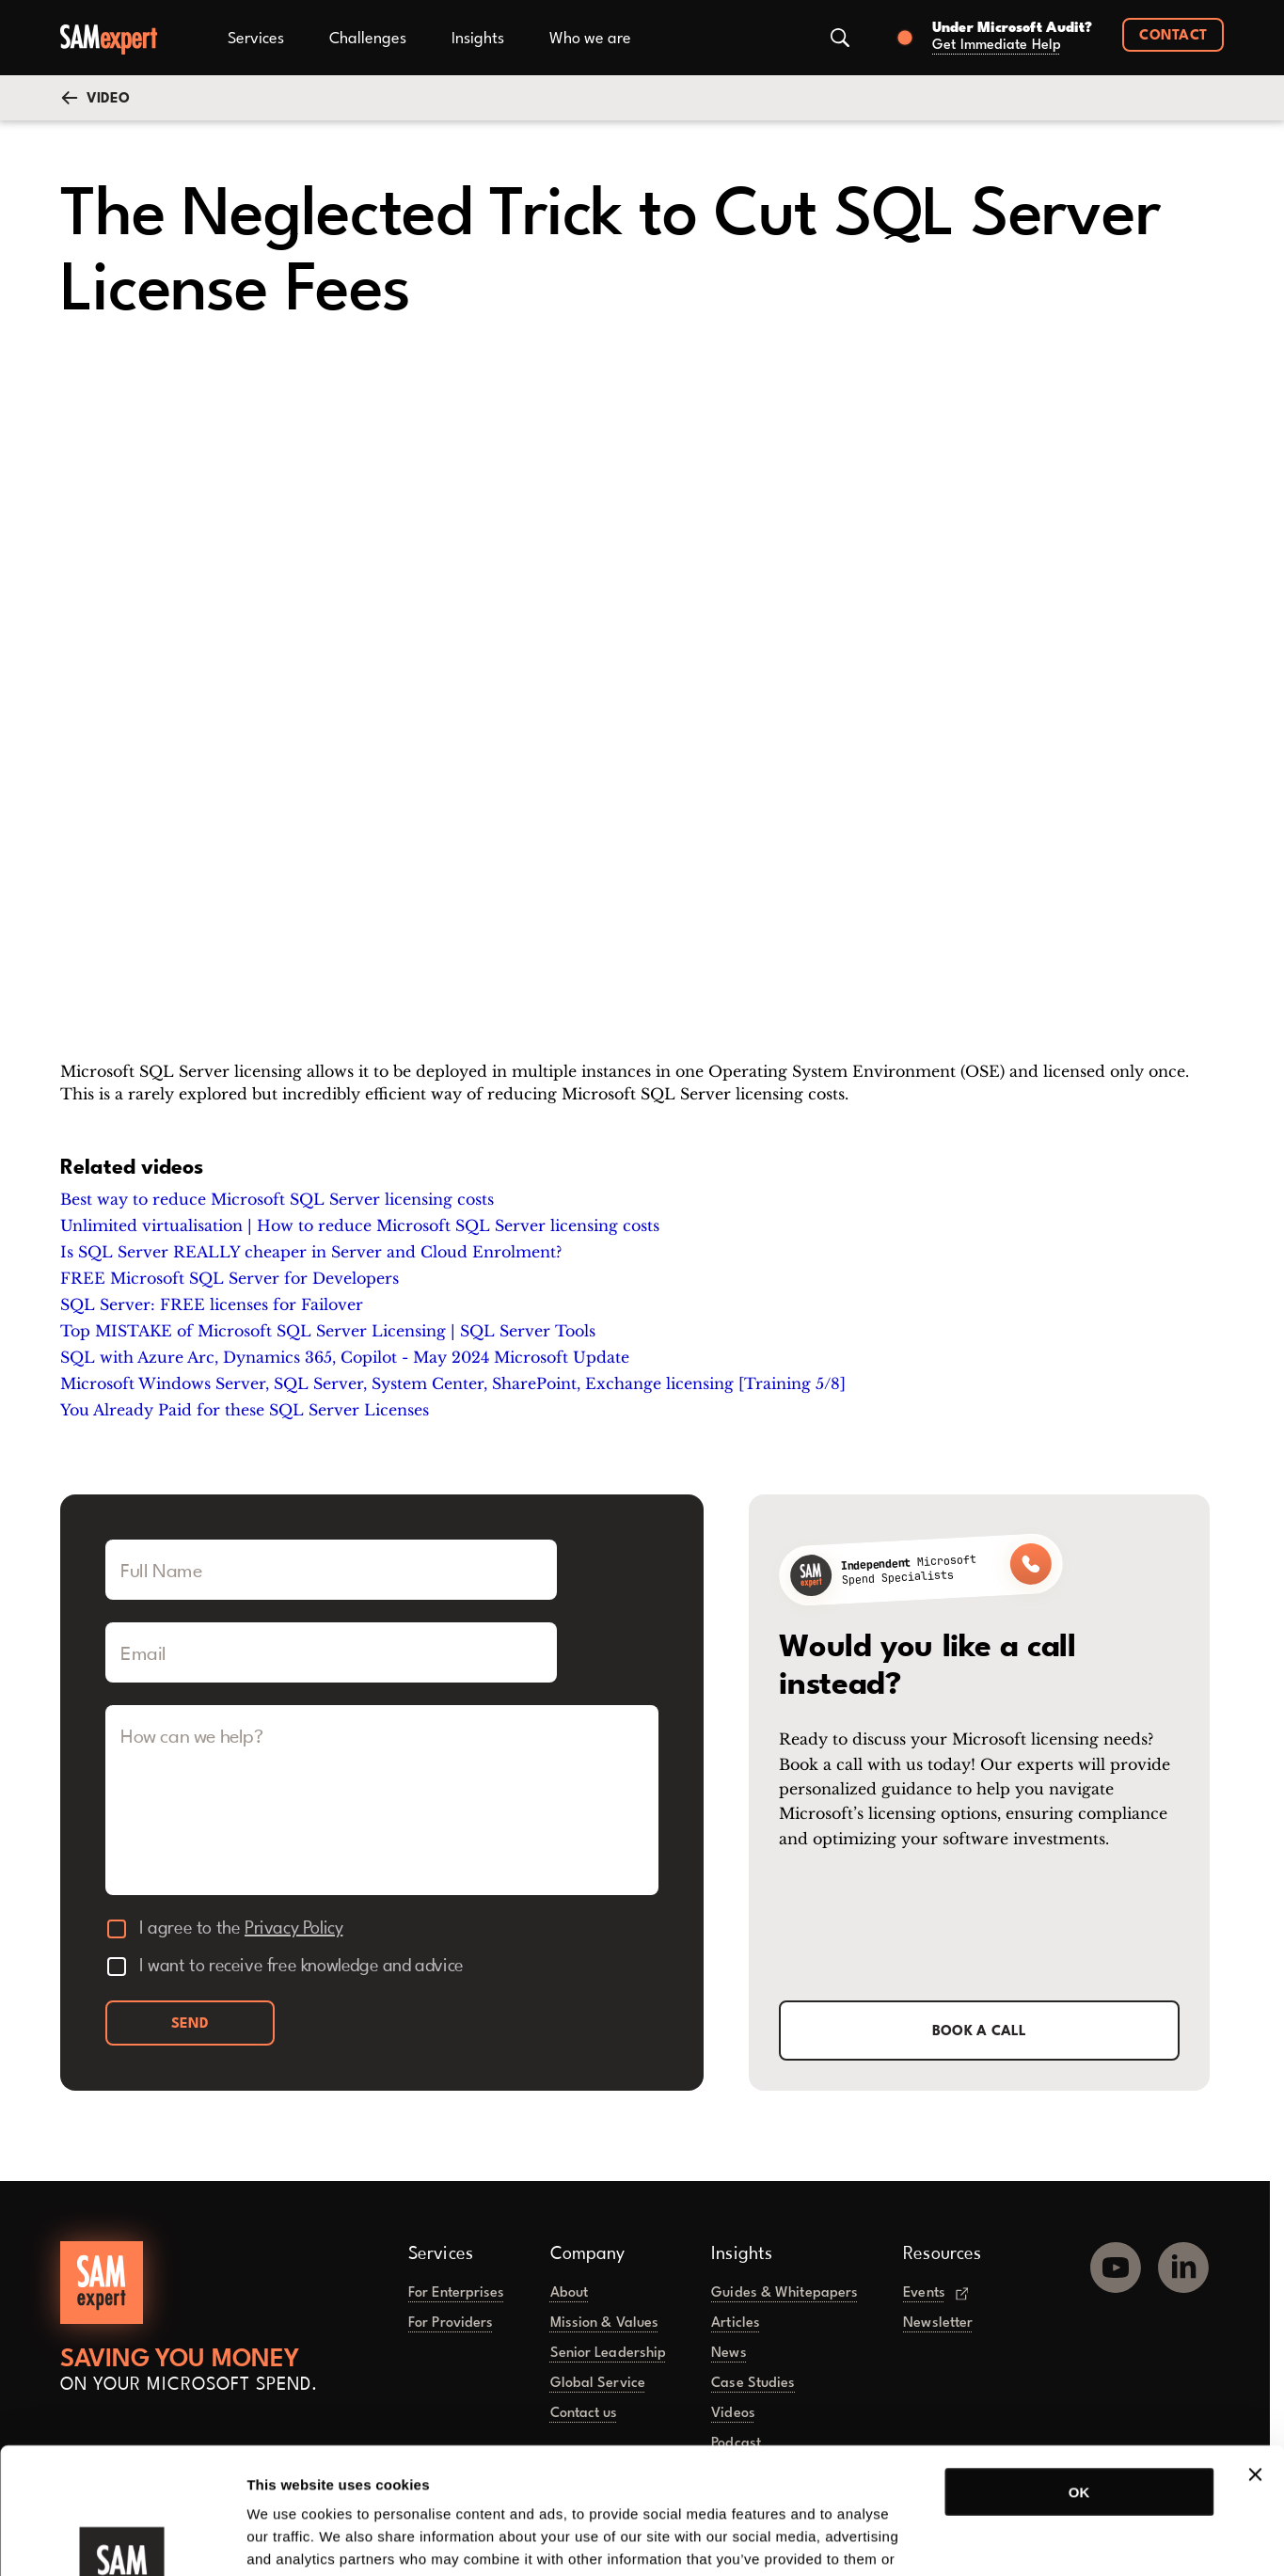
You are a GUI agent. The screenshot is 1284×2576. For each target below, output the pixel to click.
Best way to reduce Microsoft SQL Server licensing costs (277, 1199)
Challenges (367, 39)
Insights (478, 39)
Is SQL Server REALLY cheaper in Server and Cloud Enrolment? (311, 1251)
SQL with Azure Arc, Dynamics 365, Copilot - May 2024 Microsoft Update (344, 1357)
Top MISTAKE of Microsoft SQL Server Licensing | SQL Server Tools (327, 1330)
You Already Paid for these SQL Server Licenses (244, 1409)
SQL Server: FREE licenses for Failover (211, 1304)
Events (935, 2293)
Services (256, 39)
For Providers (450, 2323)
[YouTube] (1115, 2260)
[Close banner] (1254, 2356)
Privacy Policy (293, 1928)
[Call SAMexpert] (921, 1569)
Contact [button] (1173, 36)
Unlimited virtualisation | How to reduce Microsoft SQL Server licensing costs (359, 1225)
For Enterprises (456, 2293)
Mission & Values (604, 2323)
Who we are (590, 39)
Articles (735, 2323)
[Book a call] (988, 37)
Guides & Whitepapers (784, 2293)
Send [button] (190, 2024)
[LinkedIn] (1183, 2260)
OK (1079, 2373)
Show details (987, 2539)
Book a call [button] (979, 2032)
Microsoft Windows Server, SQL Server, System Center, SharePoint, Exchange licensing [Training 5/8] (453, 1383)
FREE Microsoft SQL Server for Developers (229, 1278)
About (569, 2293)
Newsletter (938, 2323)
